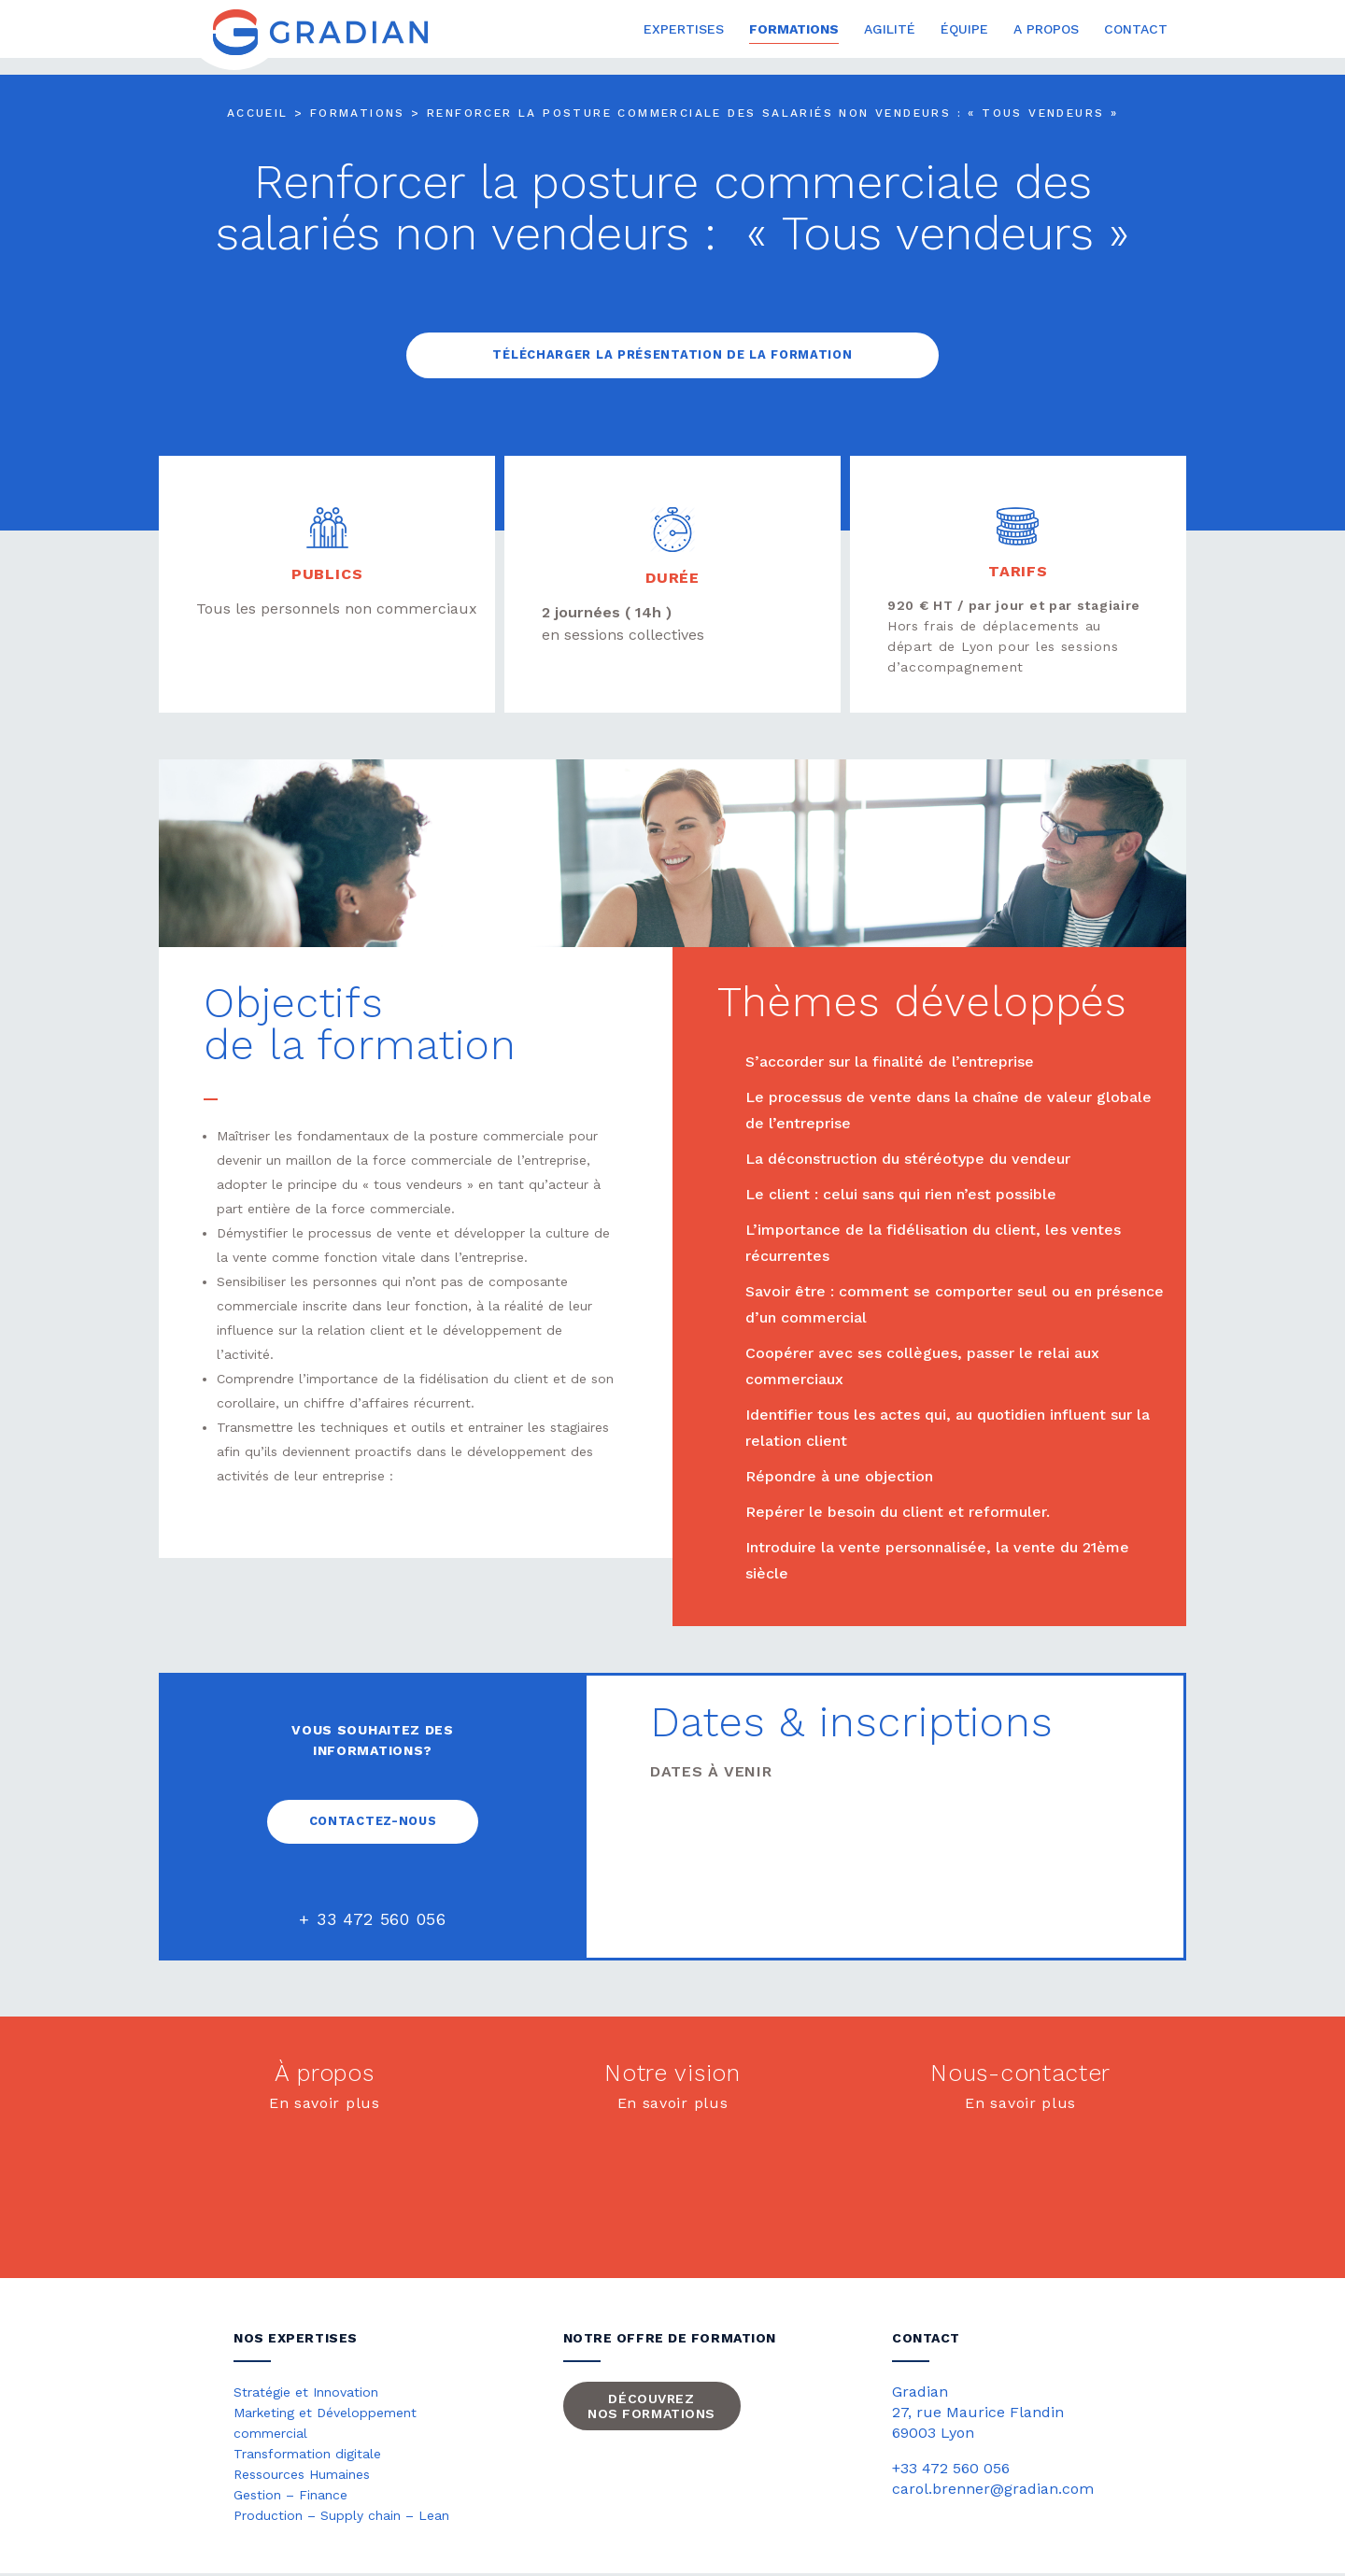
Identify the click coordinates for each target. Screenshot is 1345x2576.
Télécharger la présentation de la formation (672, 355)
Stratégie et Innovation (306, 2393)
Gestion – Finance (290, 2496)
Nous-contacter (1020, 2074)
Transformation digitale (307, 2455)
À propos (325, 2074)
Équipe (964, 29)
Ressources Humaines (302, 2476)
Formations (794, 29)
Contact (1136, 29)
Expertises (684, 29)
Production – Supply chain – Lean (341, 2517)
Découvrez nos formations (651, 2408)
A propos (1046, 29)
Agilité (889, 29)
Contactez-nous (373, 1823)
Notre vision (672, 2074)
